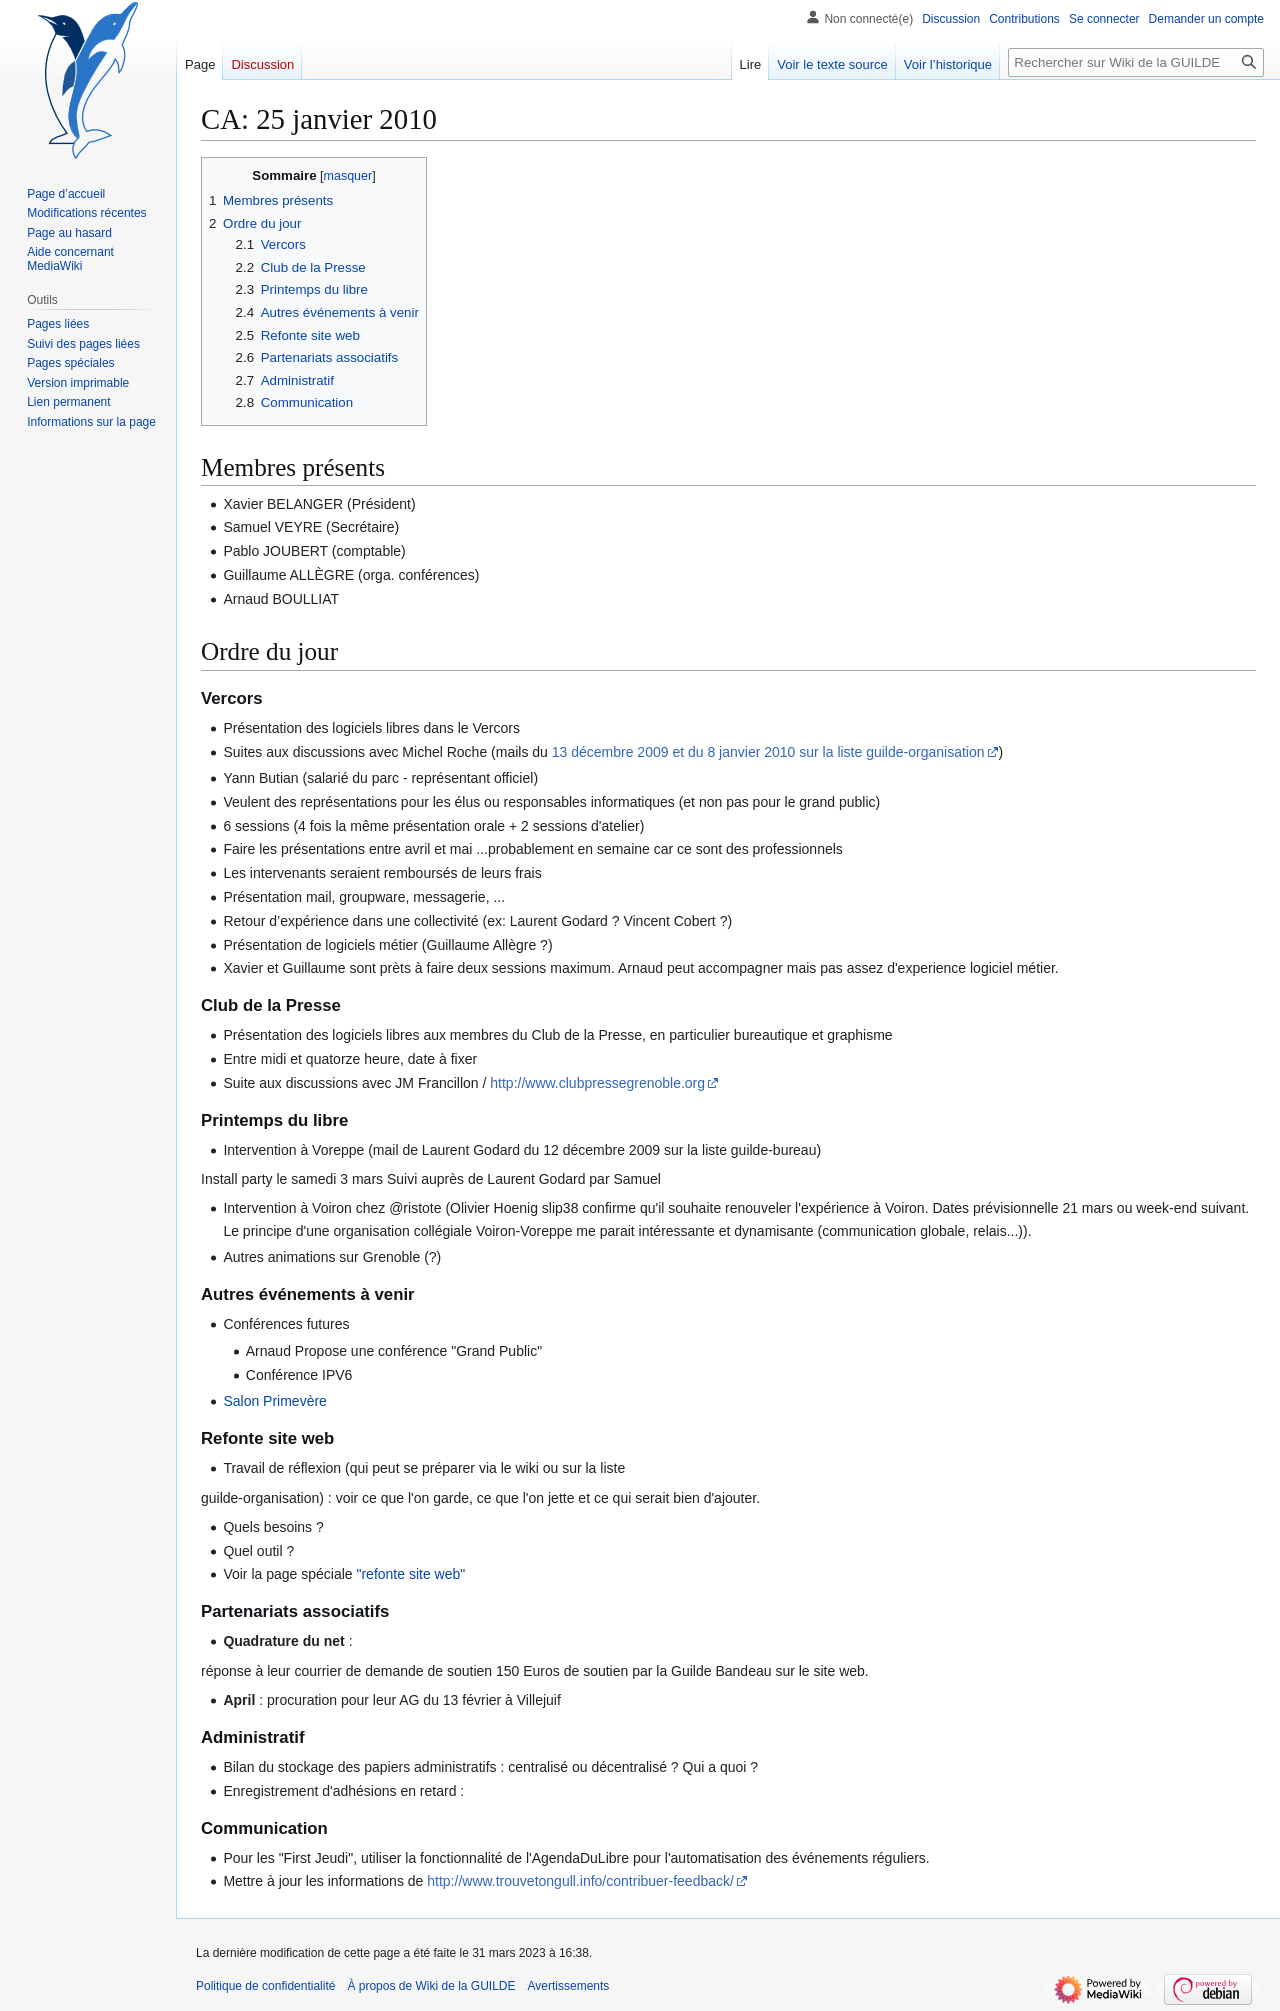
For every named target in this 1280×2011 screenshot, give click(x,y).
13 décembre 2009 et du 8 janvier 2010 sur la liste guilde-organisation (768, 752)
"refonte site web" (410, 1574)
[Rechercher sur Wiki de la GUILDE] (1136, 62)
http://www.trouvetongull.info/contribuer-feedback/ (580, 1881)
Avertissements (569, 1986)
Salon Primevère (275, 1401)
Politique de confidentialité (265, 1986)
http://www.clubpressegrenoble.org (597, 1083)
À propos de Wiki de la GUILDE (431, 1986)
